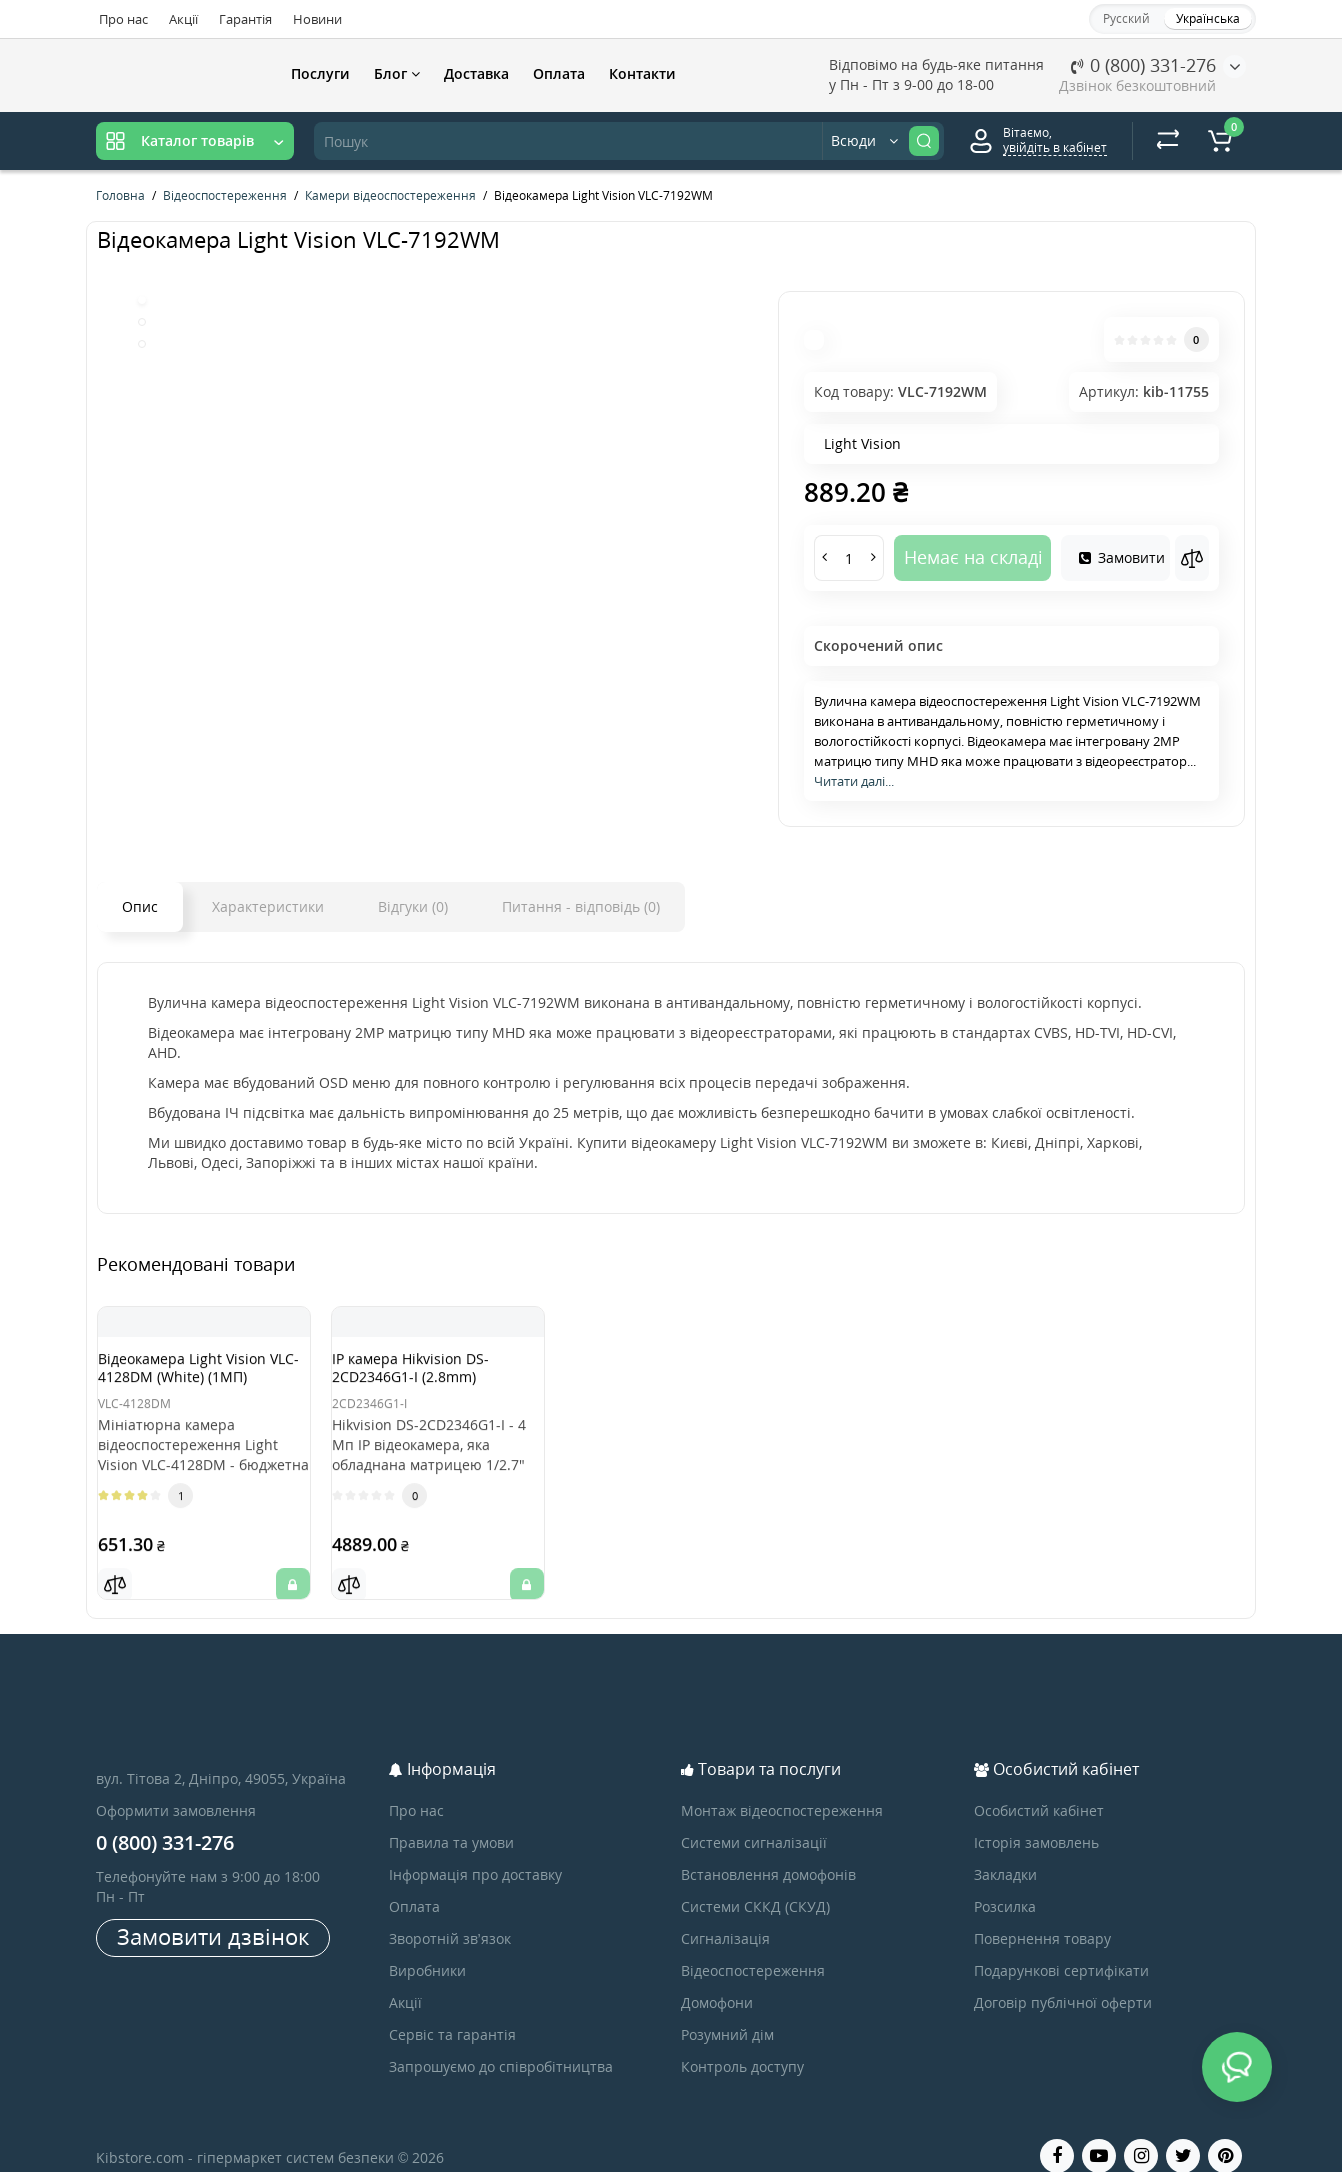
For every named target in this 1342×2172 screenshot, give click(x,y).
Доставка (476, 73)
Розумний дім (727, 2009)
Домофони (717, 1977)
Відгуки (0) (413, 906)
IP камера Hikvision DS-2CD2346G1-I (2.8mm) (430, 1374)
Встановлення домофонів (768, 1849)
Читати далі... (854, 781)
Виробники (427, 1945)
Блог (397, 73)
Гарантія (245, 19)
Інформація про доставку (475, 1849)
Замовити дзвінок (213, 1911)
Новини (317, 19)
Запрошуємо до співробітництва (501, 2041)
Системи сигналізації (754, 1817)
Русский (1126, 18)
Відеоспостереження (753, 1945)
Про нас (123, 19)
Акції (183, 19)
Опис (140, 906)
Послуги (320, 73)
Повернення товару (1042, 1913)
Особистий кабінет (1039, 1785)
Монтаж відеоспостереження (782, 1785)
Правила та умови (451, 1817)
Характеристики (268, 906)
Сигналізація (725, 1913)
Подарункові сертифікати (1061, 1945)
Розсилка (1005, 1881)
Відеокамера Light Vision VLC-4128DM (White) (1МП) (202, 1383)
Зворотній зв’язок (450, 1913)
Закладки (1005, 1849)
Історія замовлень (1036, 1817)
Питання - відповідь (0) (581, 906)
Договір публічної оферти (1063, 1977)
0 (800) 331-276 (1143, 65)
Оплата (559, 73)
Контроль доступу (742, 2041)
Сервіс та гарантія (452, 2009)
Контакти (642, 73)
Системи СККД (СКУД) (755, 1881)
